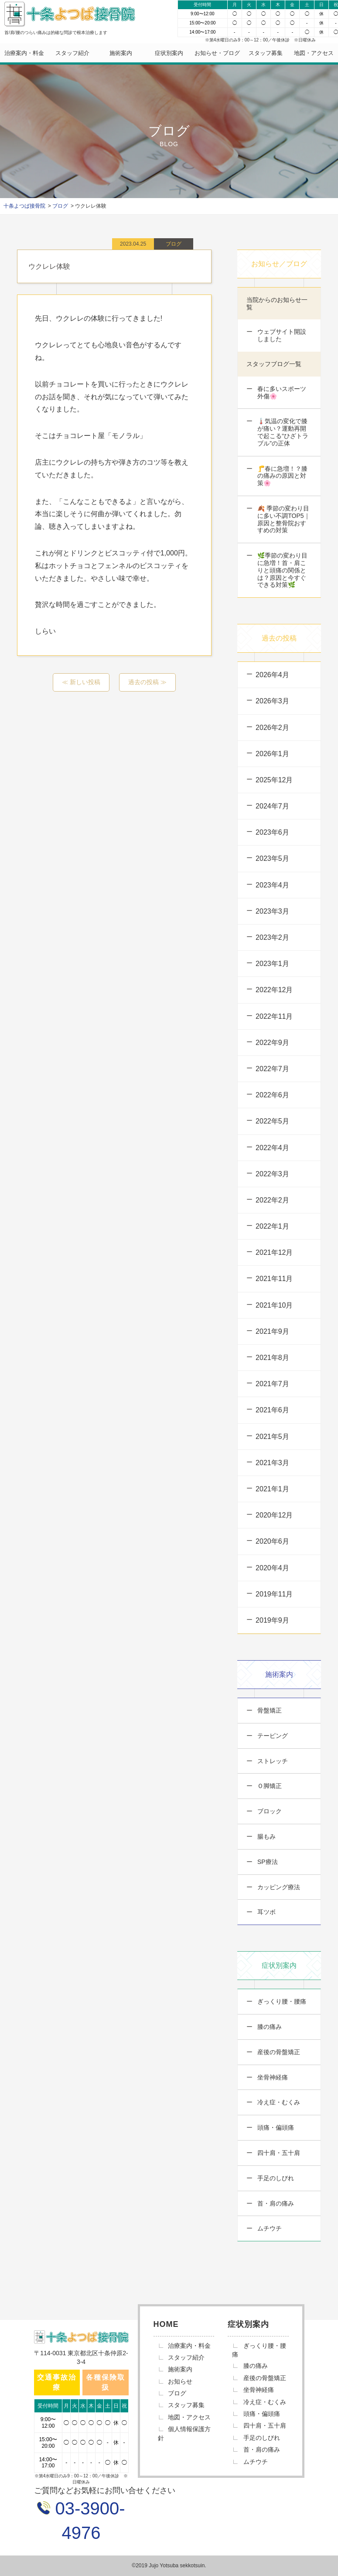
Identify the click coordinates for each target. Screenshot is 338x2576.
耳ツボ (266, 1911)
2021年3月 (272, 1462)
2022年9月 (272, 1042)
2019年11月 (274, 1594)
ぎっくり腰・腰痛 (281, 2001)
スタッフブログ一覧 (273, 363)
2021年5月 (272, 1436)
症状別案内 (169, 52)
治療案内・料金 (24, 52)
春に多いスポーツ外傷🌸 (281, 392)
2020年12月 (274, 1515)
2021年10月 (274, 1305)
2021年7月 (272, 1383)
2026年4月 (272, 674)
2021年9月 (272, 1331)
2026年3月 (272, 701)
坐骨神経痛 (272, 2077)
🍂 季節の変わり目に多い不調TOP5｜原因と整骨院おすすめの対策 (283, 519)
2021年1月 (272, 1489)
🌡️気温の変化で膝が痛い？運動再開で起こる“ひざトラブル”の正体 (282, 432)
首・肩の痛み (275, 2203)
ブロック (269, 1811)
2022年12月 (274, 989)
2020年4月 (272, 1568)
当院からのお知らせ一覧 (276, 303)
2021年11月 (274, 1278)
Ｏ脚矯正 (269, 1785)
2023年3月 (272, 911)
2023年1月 (272, 963)
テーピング (272, 1735)
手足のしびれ (275, 2178)
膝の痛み (269, 2026)
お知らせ (180, 2381)
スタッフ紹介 (72, 52)
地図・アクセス (314, 52)
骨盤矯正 (269, 1710)
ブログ (177, 2393)
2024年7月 (272, 806)
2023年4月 (272, 885)
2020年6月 (272, 1541)
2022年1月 (272, 1226)
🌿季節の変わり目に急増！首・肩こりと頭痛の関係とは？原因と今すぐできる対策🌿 (281, 570)
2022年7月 (272, 1068)
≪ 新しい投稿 (81, 681)
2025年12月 (274, 780)
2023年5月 (272, 858)
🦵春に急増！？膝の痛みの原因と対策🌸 (281, 476)
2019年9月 (272, 1620)
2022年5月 (272, 1121)
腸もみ (266, 1836)
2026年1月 (272, 753)
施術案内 (120, 52)
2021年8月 (272, 1357)
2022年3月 (272, 1174)
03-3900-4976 (87, 2520)
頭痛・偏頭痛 (275, 2127)
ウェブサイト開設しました (281, 335)
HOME (166, 2324)
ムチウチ (269, 2228)
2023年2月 (272, 937)
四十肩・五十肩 (278, 2152)
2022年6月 (272, 1095)
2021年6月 (272, 1410)
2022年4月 (272, 1147)
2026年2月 (272, 727)
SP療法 (267, 1861)
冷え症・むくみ (278, 2102)
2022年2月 (272, 1200)
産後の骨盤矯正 (278, 2051)
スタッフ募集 (266, 52)
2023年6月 (272, 832)
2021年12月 (274, 1252)
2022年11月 (274, 1016)
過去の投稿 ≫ (147, 681)
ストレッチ (272, 1760)
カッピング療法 (278, 1887)
